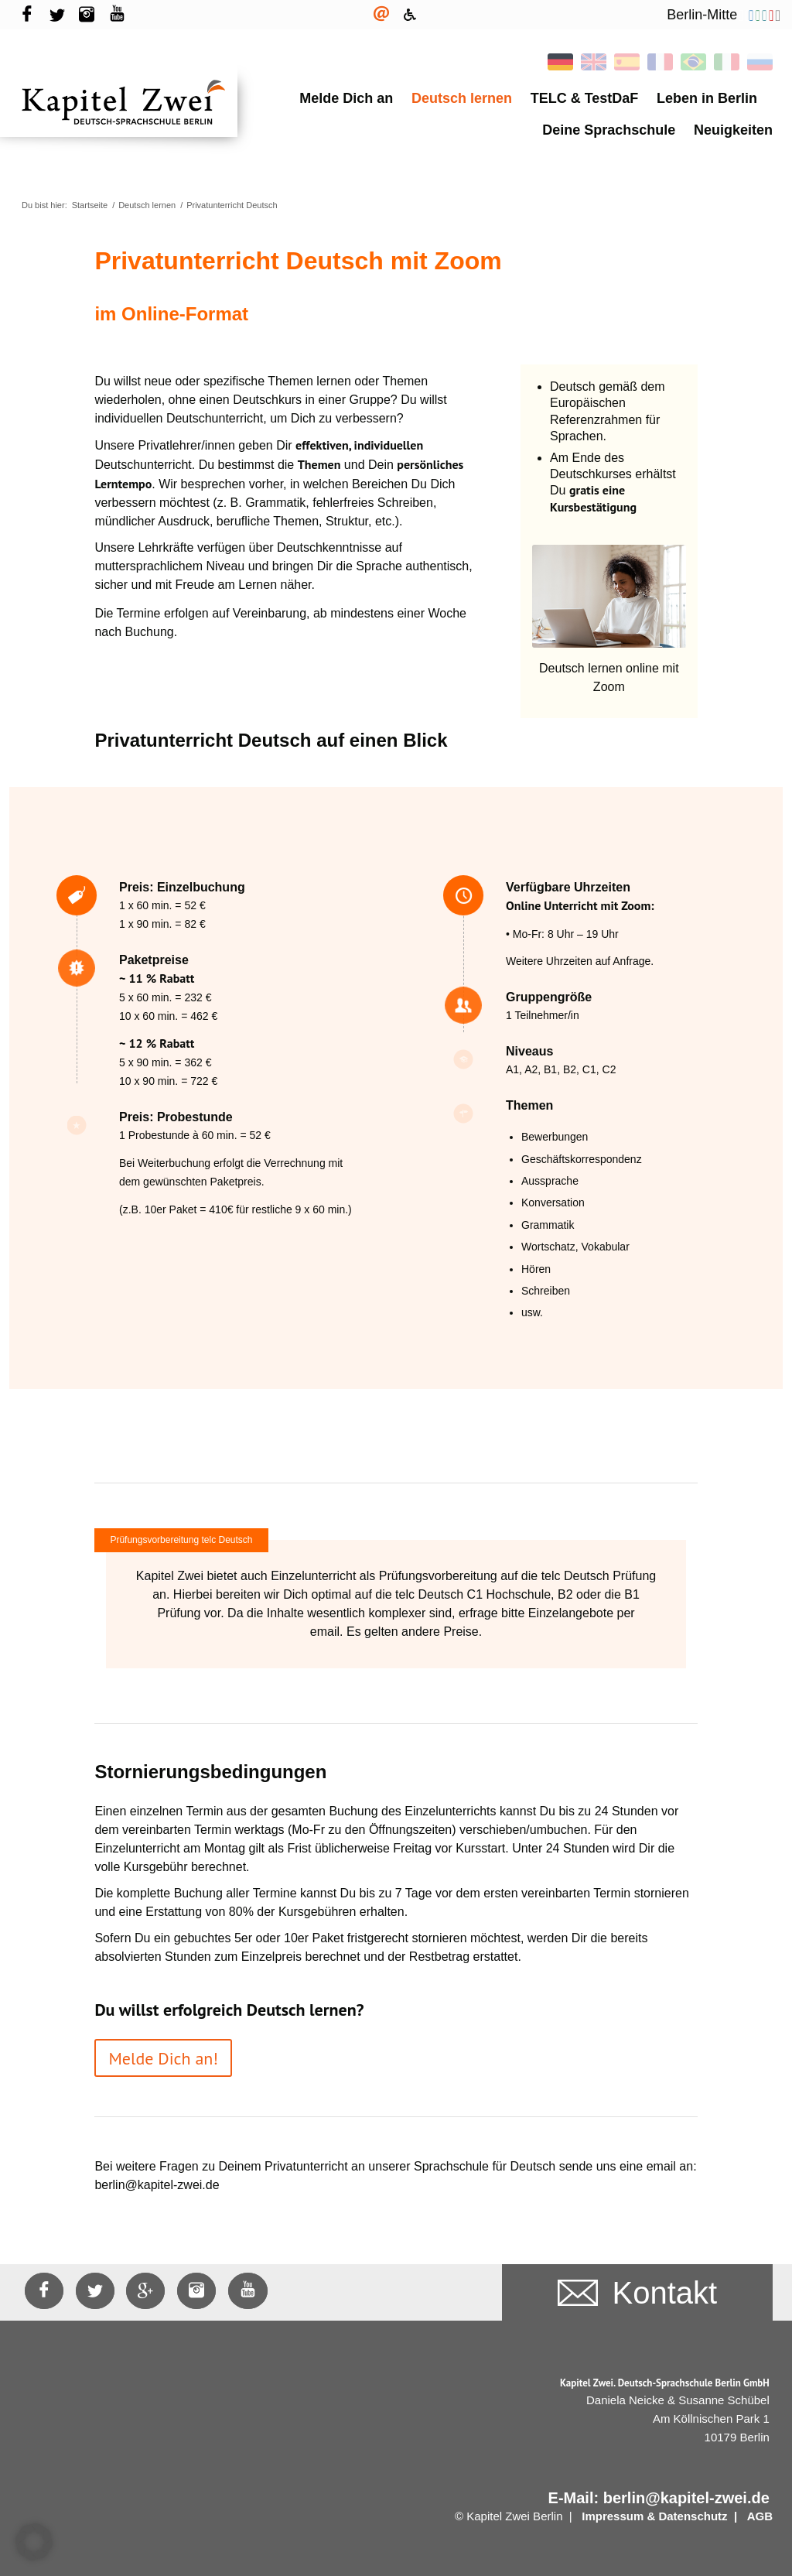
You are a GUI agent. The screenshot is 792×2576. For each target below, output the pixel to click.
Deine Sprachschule (608, 130)
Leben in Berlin (707, 98)
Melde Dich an (346, 98)
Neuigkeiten (733, 130)
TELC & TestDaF (585, 98)
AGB (760, 2516)
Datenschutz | (699, 2516)
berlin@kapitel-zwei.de (686, 2497)
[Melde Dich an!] (163, 2058)
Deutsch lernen (461, 98)
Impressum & (618, 2516)
